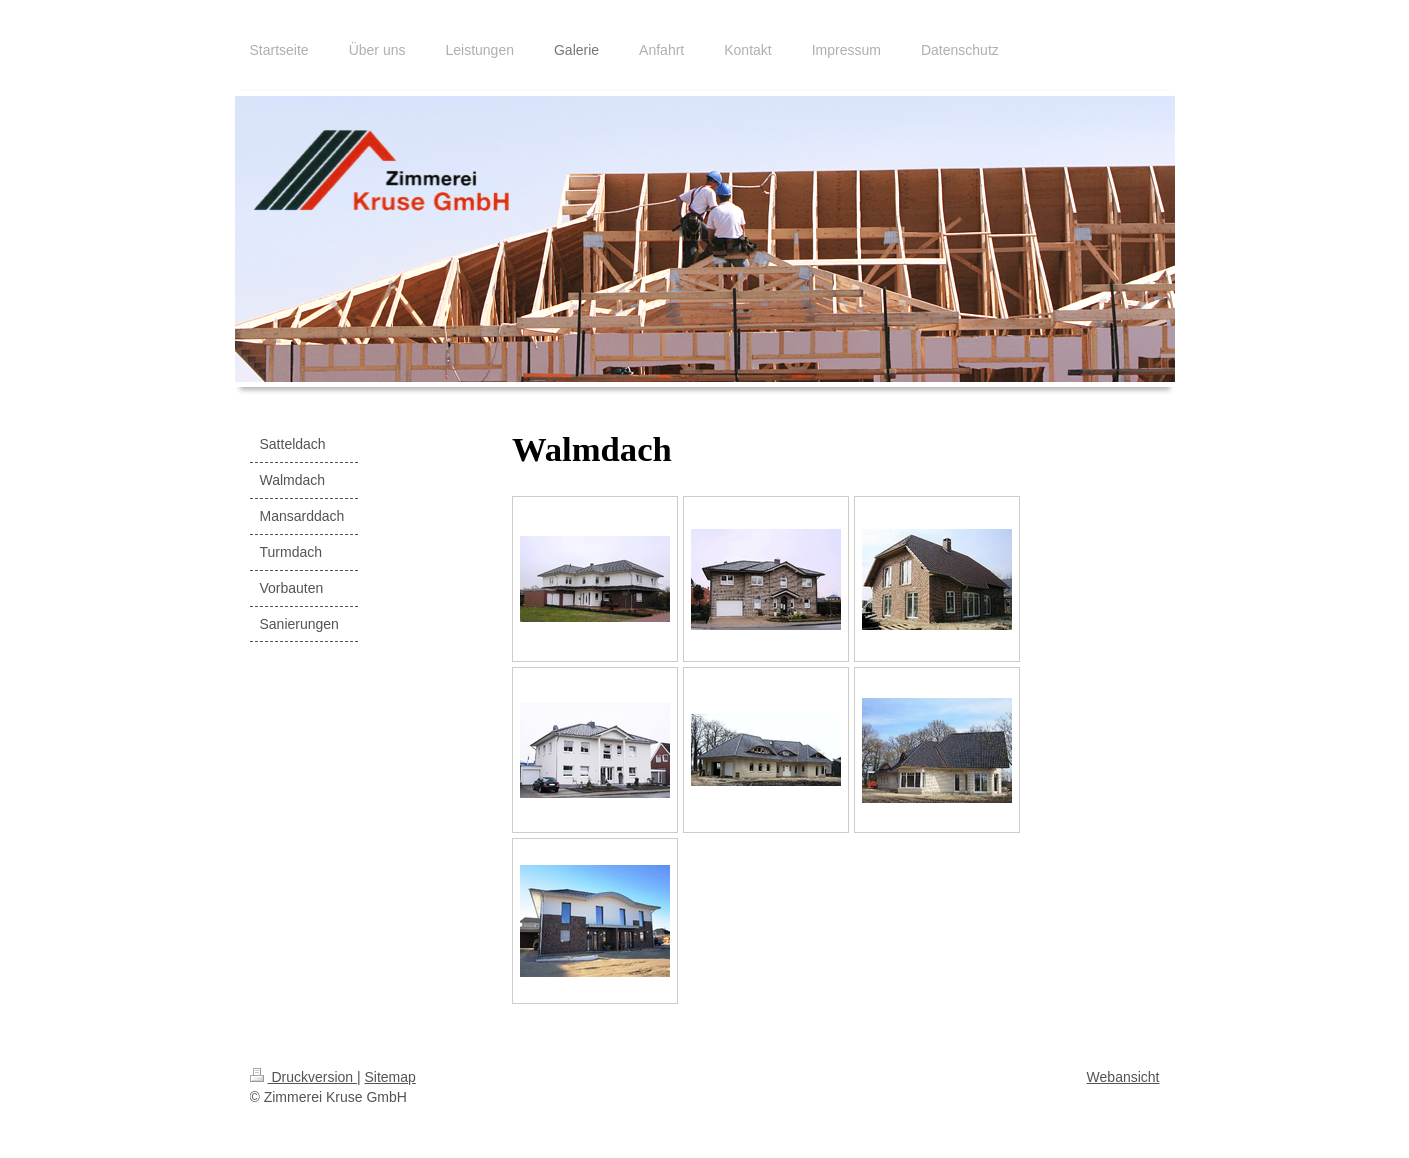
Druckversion (303, 1077)
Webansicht (1123, 1077)
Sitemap (390, 1077)
